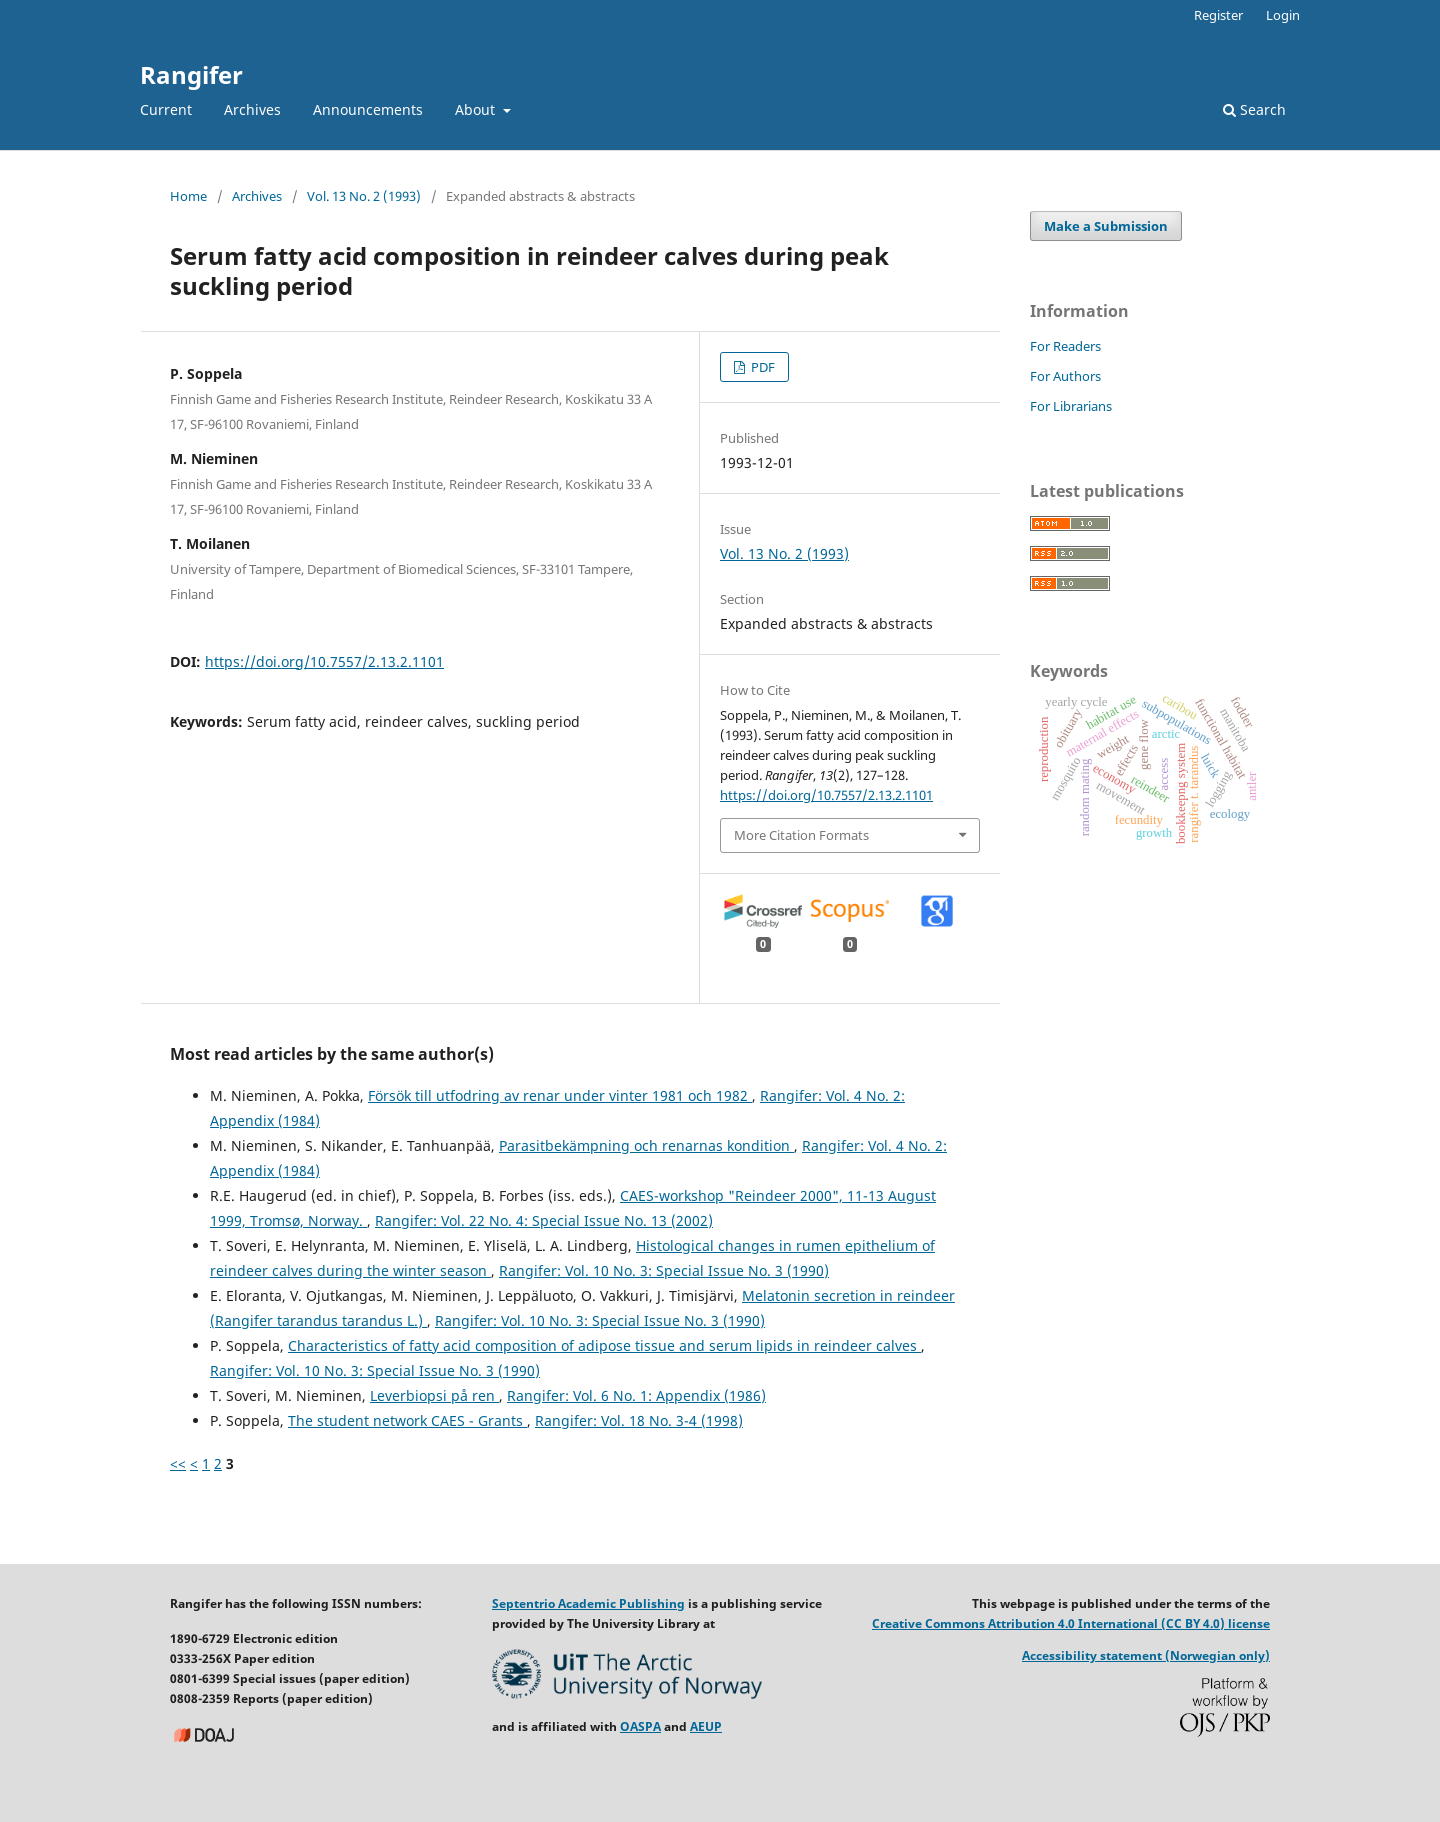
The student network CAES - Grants (407, 1420)
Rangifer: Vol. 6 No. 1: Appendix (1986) (636, 1395)
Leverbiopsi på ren (434, 1395)
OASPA (640, 1726)
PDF (761, 367)
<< (178, 1463)
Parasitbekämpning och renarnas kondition (646, 1145)
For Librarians (1071, 406)
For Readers (1065, 346)
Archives (252, 109)
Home (188, 196)
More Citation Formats (801, 835)
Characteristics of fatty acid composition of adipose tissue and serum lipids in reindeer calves (604, 1345)
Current (166, 109)
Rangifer (191, 74)
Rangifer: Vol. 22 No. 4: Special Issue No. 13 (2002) (544, 1220)
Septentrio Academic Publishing (588, 1603)
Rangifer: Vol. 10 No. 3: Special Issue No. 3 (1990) (664, 1270)
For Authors (1065, 376)
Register (1218, 15)
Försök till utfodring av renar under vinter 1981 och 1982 (560, 1095)
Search (1254, 109)
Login (1283, 15)
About (477, 109)
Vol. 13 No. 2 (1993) (364, 196)
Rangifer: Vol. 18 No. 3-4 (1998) (639, 1420)
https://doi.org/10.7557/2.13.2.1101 (324, 661)
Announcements (368, 109)
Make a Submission (1106, 226)
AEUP (706, 1726)
